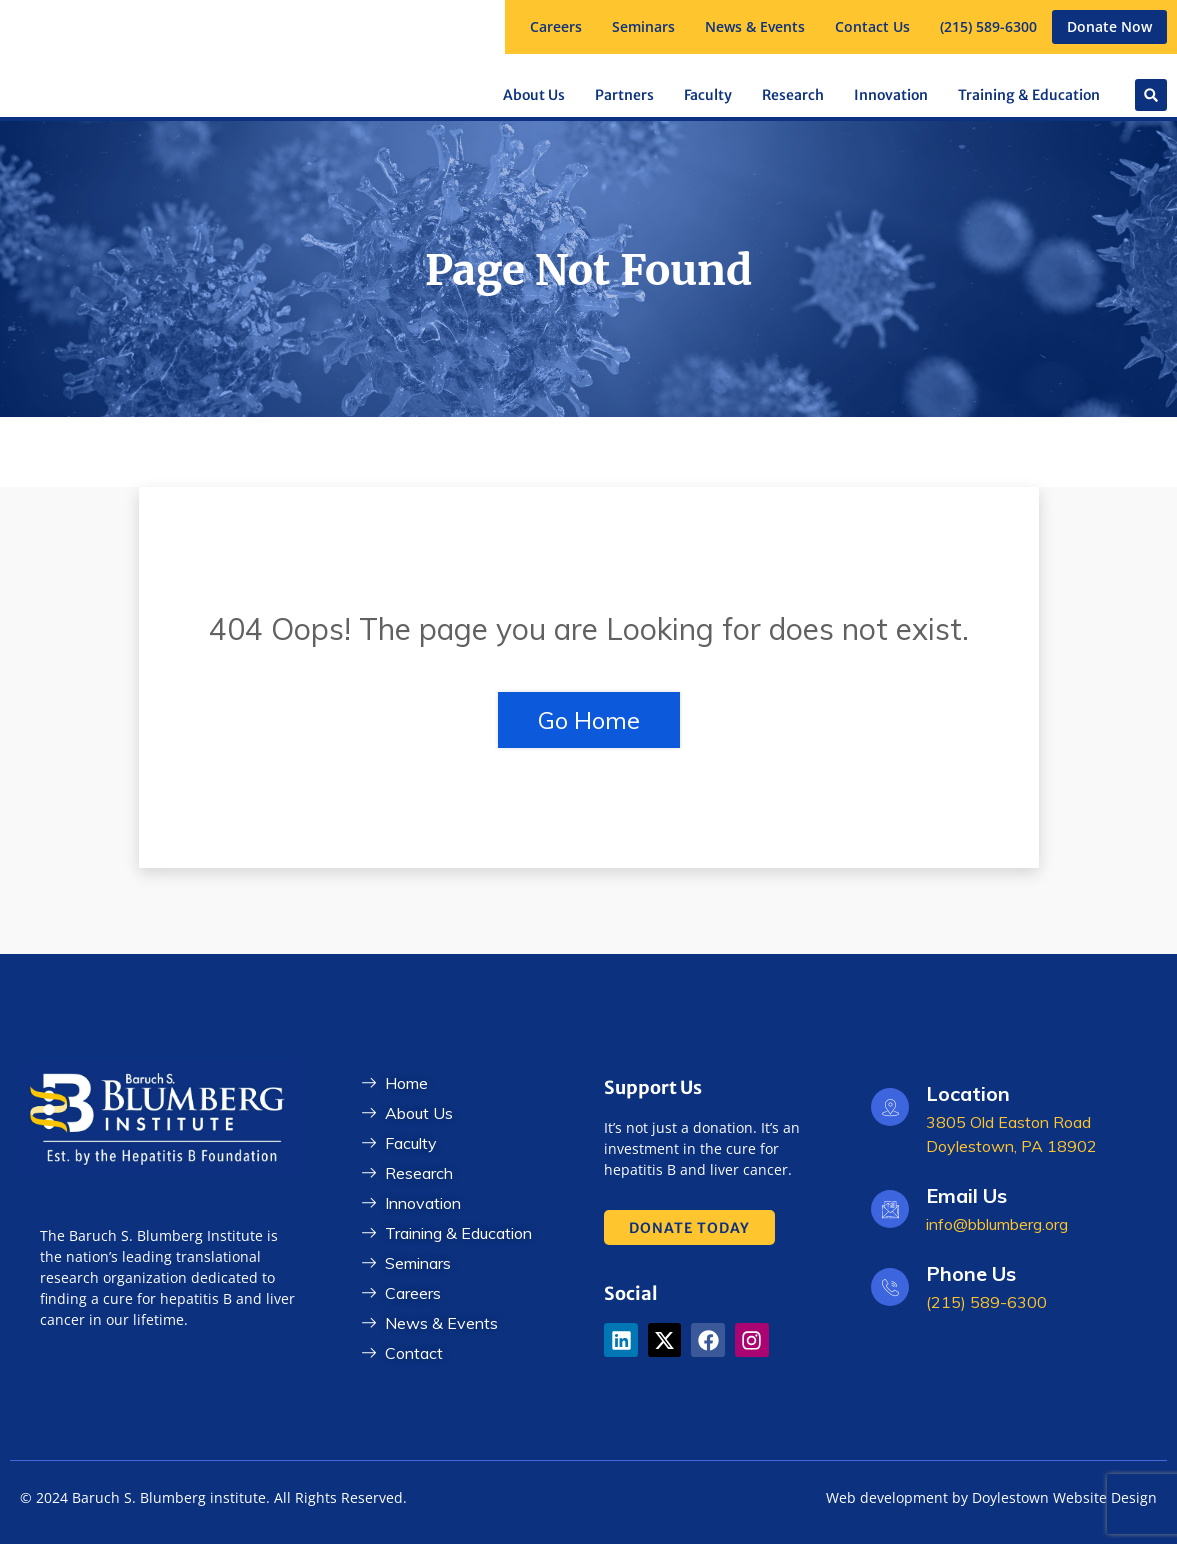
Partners (624, 95)
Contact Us (872, 26)
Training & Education (1029, 95)
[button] (643, 27)
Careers (556, 26)
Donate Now (1109, 26)
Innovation (891, 95)
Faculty (708, 95)
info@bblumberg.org (997, 1228)
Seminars (643, 26)
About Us (534, 95)
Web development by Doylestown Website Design (991, 1501)
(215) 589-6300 (988, 26)
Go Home (589, 724)
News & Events (755, 26)
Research (793, 95)
